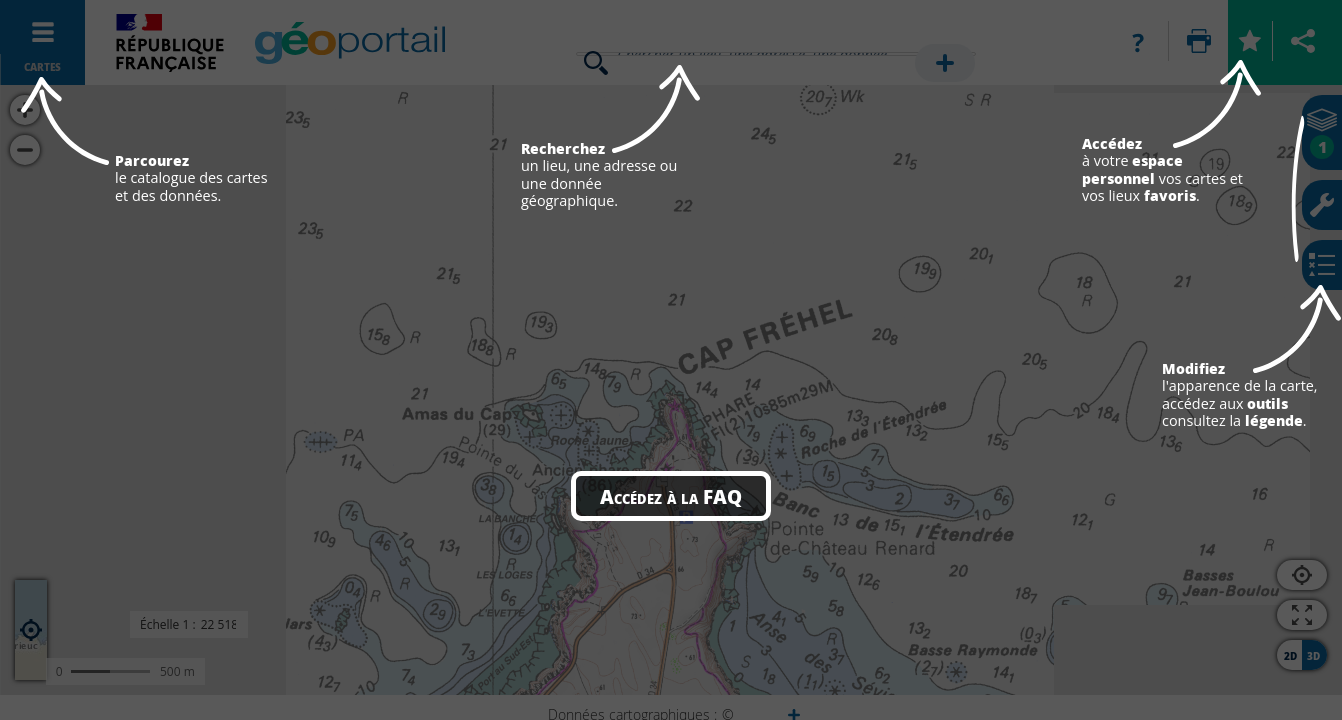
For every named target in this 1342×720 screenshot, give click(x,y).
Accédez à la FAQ (671, 496)
